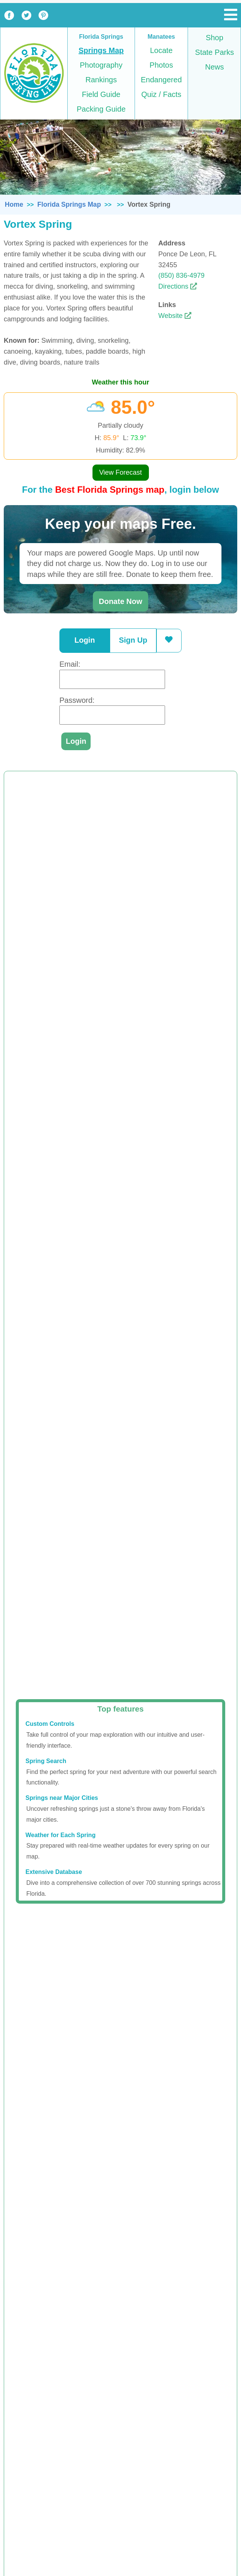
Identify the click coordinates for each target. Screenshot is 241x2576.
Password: (76, 700)
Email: (69, 664)
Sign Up (133, 640)
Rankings (101, 80)
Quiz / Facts (161, 94)
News (214, 67)
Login (84, 640)
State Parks (214, 52)
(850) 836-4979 (181, 275)
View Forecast (120, 472)
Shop (214, 37)
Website (174, 315)
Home (14, 204)
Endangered (161, 80)
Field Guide (101, 94)
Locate (161, 50)
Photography (101, 65)
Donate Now (120, 601)
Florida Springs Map (69, 204)
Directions (177, 286)
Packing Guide (101, 109)
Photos (161, 65)
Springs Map (101, 50)
